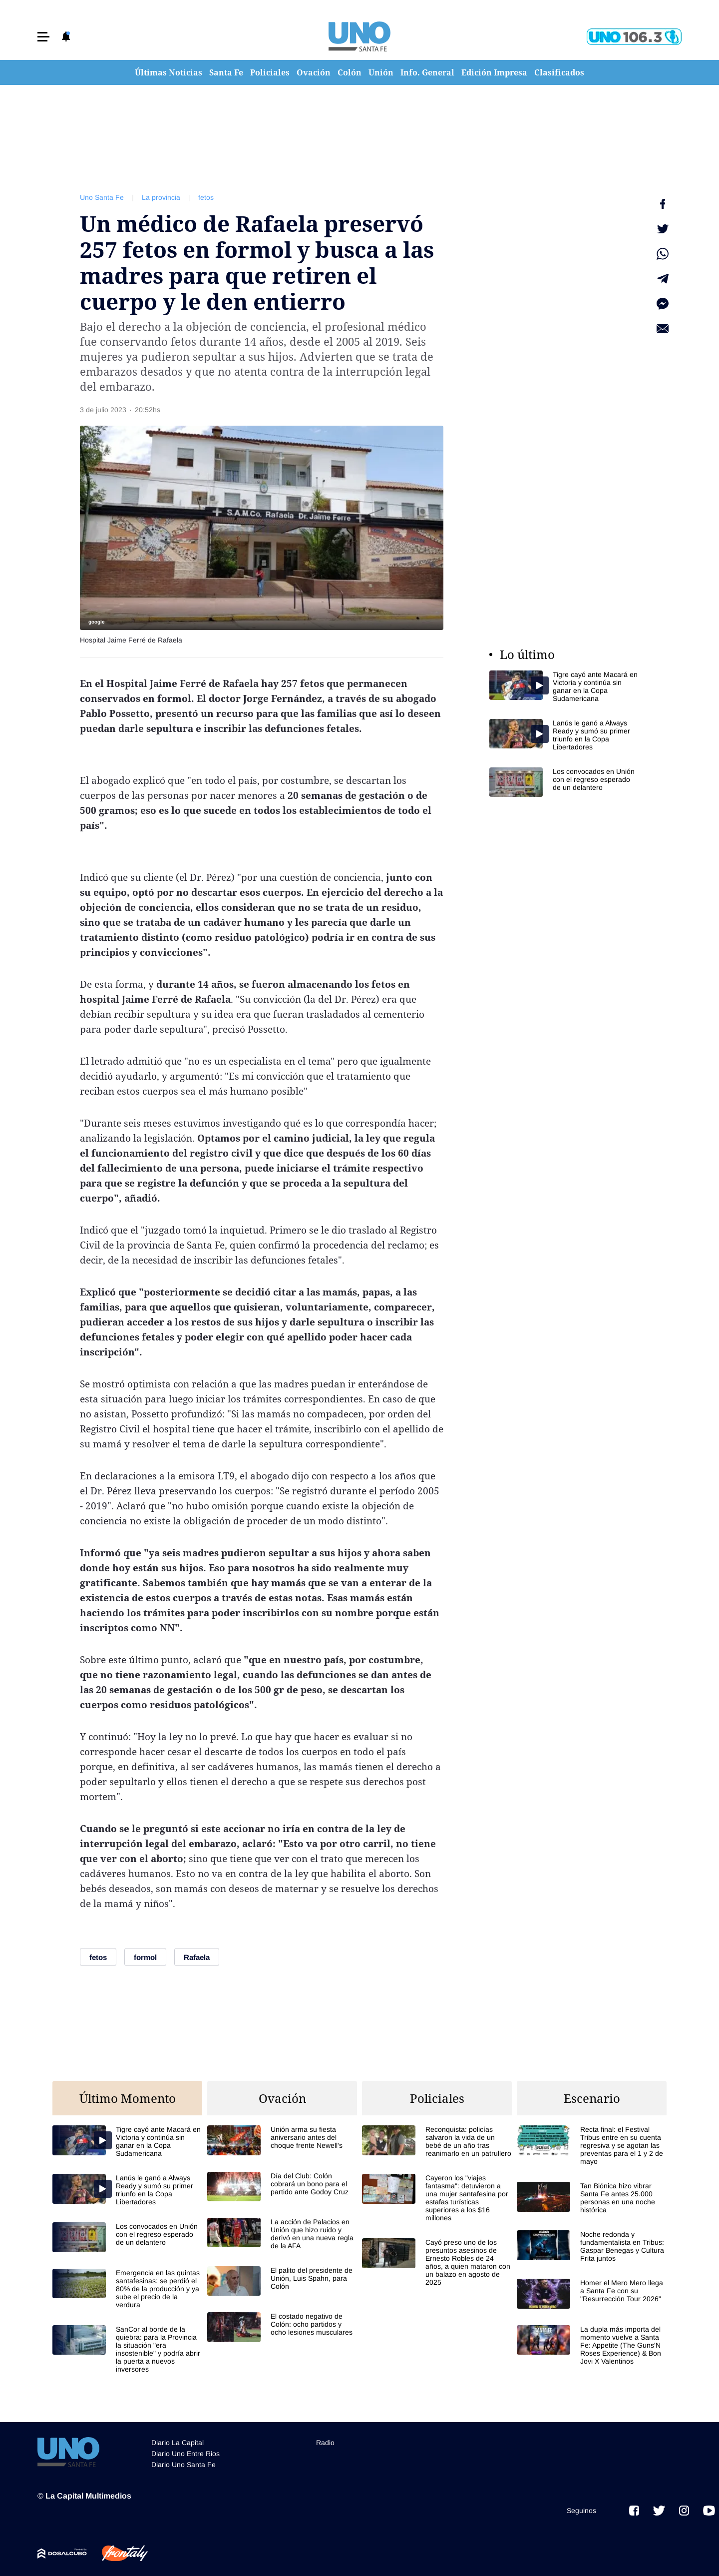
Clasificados (559, 72)
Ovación (314, 72)
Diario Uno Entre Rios (185, 2454)
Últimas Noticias (168, 72)
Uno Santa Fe (102, 197)
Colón (349, 72)
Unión (380, 72)
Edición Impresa (494, 72)
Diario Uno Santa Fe (183, 2465)
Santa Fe (226, 72)
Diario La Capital (177, 2443)
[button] (43, 36)
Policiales (270, 72)
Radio (325, 2443)
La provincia (161, 197)
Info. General (427, 72)
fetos (206, 197)
